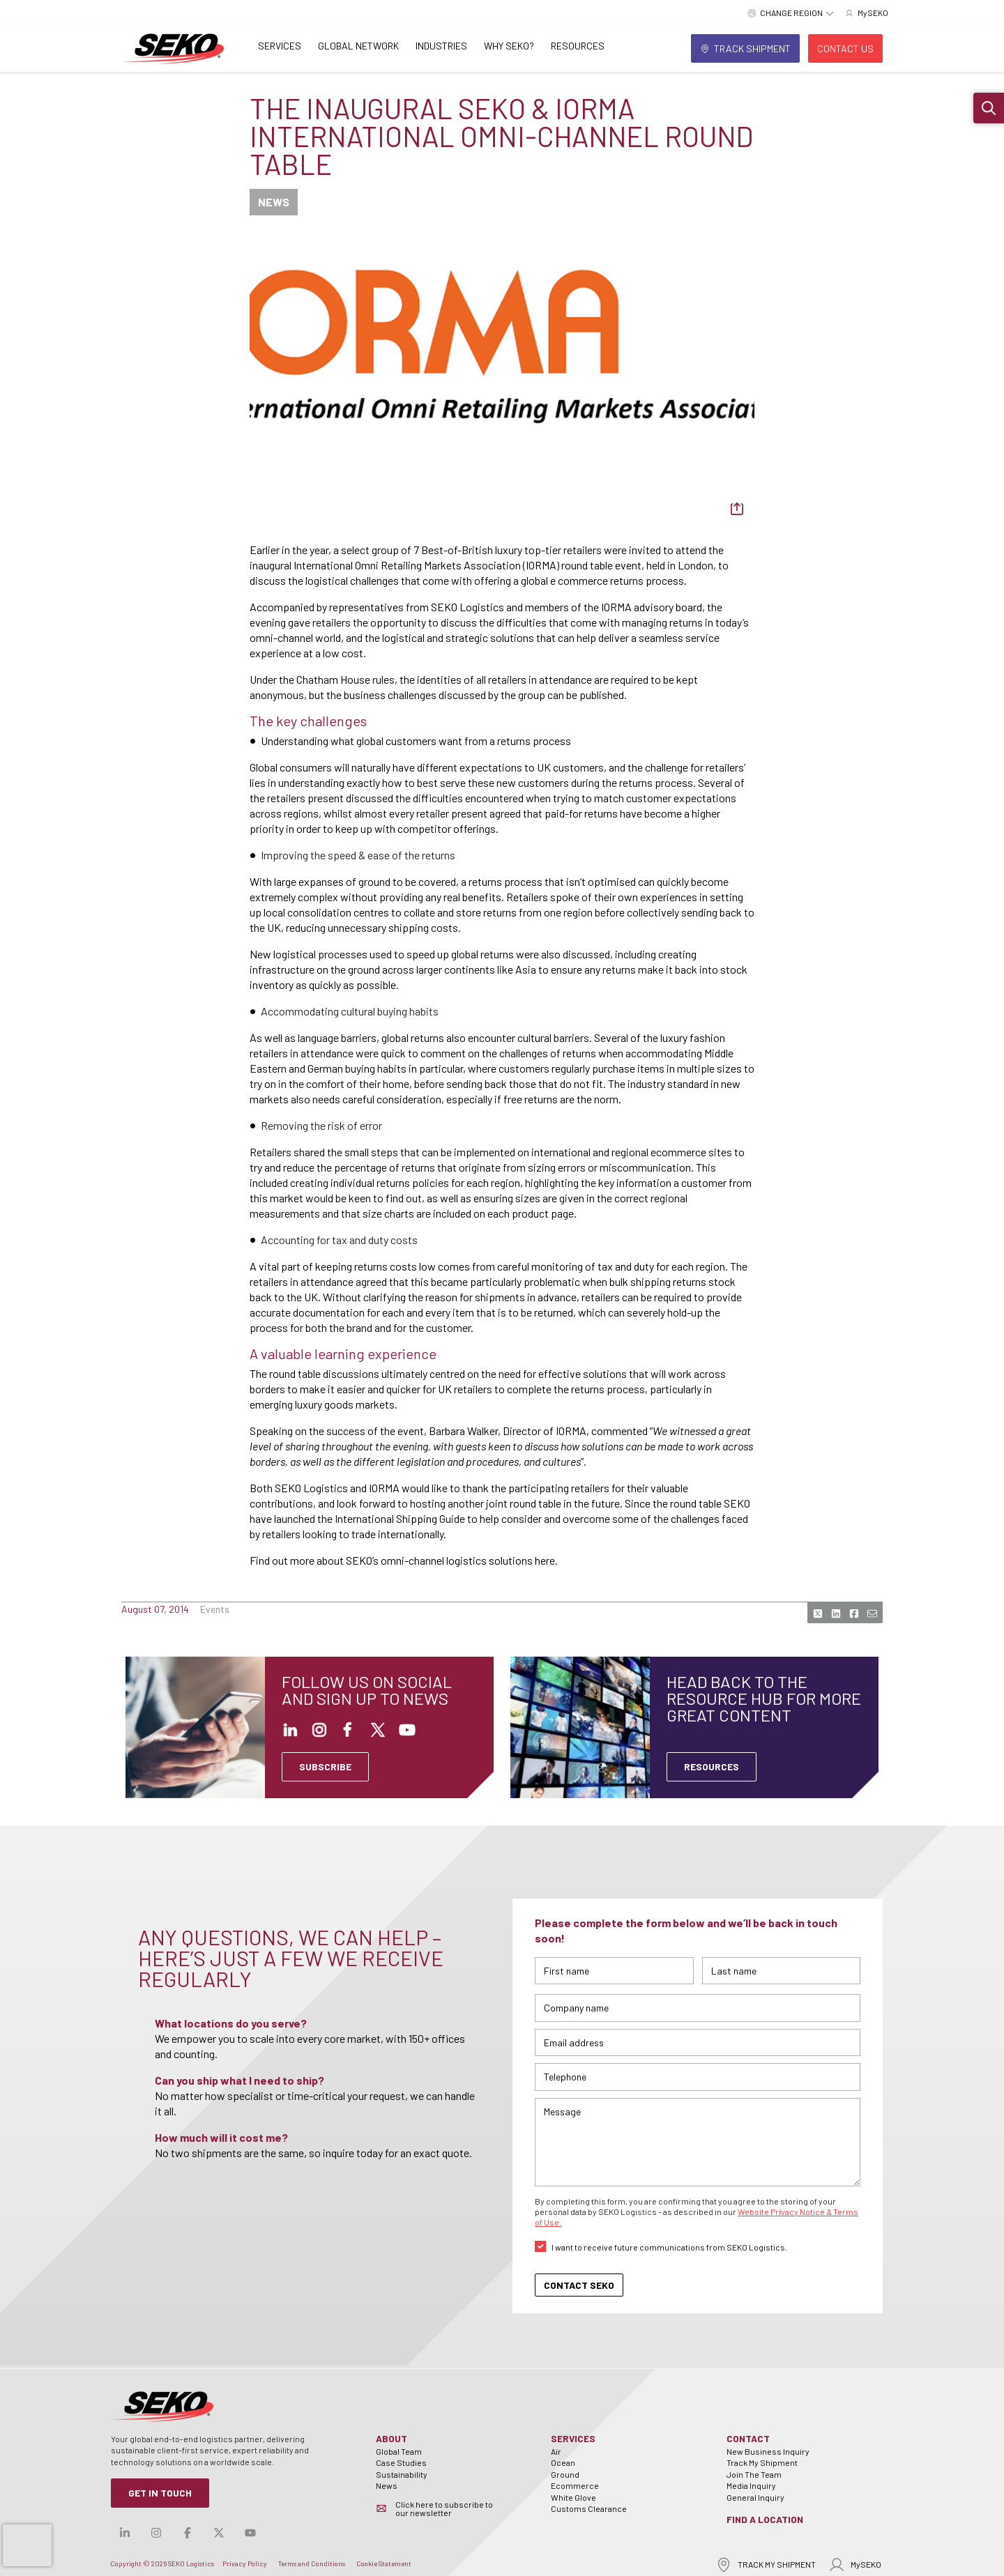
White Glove (573, 2497)
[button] (988, 108)
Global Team (399, 2451)
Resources (577, 46)
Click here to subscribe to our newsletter (444, 2508)
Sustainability (401, 2474)
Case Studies (401, 2462)
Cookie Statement (383, 2563)
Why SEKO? (509, 46)
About (391, 2438)
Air (556, 2451)
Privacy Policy (244, 2563)
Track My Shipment (762, 2462)
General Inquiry (755, 2497)
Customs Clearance (589, 2508)
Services (279, 46)
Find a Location (765, 2519)
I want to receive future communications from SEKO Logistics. (669, 2247)
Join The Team (754, 2474)
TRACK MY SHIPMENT (765, 2564)
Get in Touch (160, 2493)
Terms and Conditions (311, 2563)
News (386, 2485)
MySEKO (854, 2564)
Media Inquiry (751, 2485)
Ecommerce (575, 2485)
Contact (748, 2438)
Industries (441, 46)
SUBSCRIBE (325, 1766)
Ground (565, 2474)
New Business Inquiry (768, 2451)
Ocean (563, 2462)
